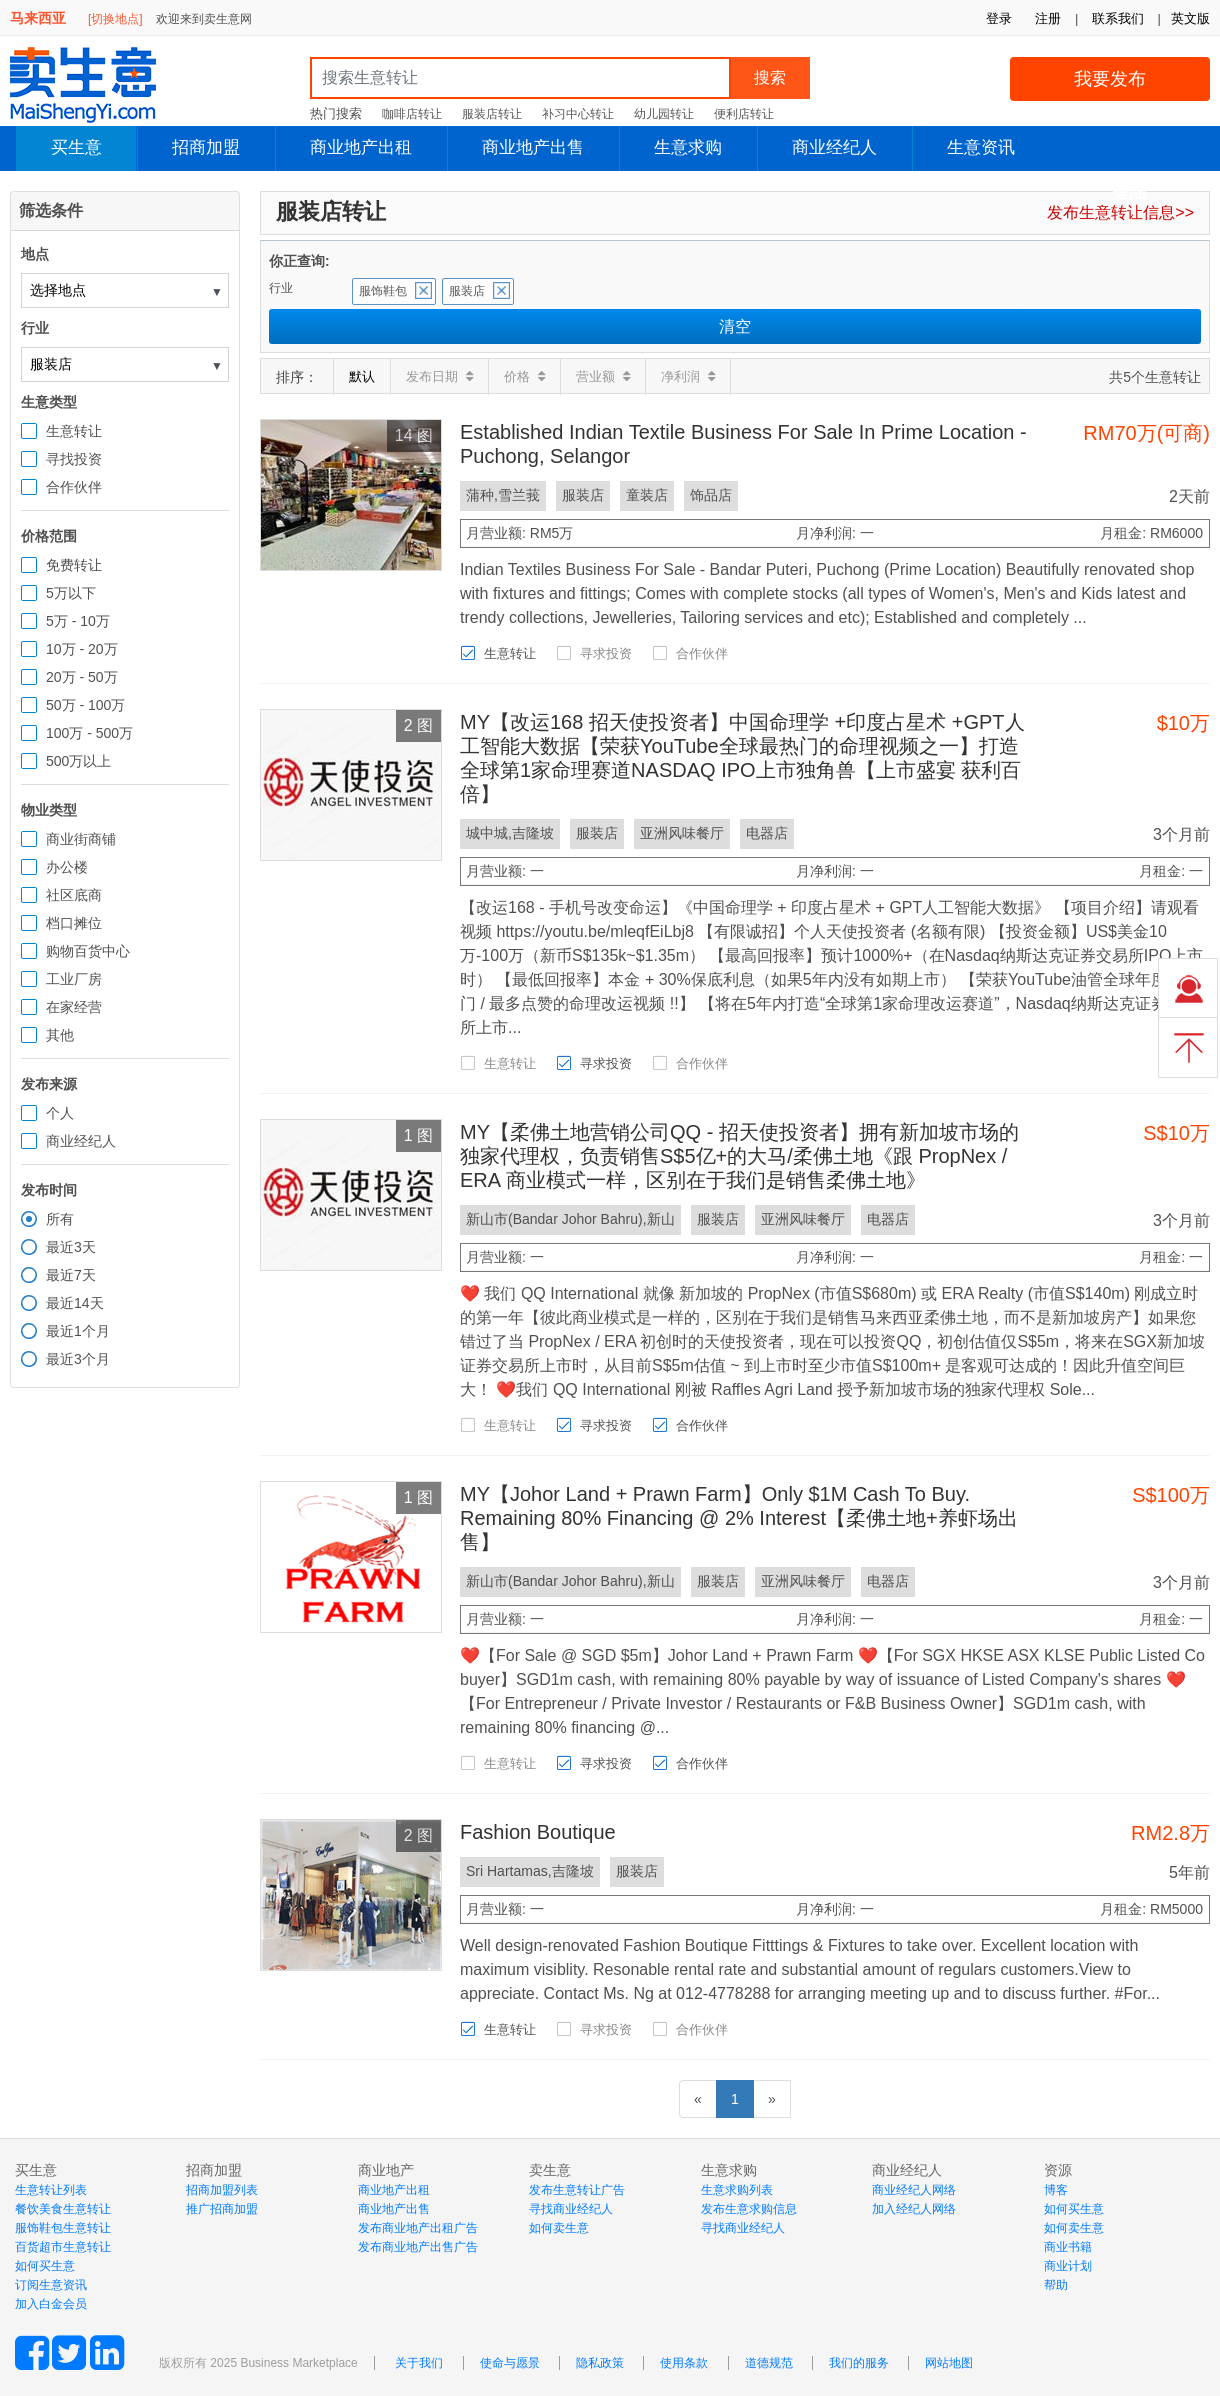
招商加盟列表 (222, 2190)
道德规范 (769, 2363)
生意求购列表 (737, 2190)
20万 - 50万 (82, 677)
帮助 (1056, 2285)
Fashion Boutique (538, 1832)
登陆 (1129, 192)
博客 (1056, 2190)
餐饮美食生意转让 (63, 2209)
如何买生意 (45, 2266)
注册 (1048, 18)
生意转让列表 (51, 2190)
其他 (60, 1035)
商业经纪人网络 (914, 2190)
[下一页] (772, 2099)
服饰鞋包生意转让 (63, 2228)
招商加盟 (206, 147)
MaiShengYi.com (100, 85)
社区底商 (74, 895)
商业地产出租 (361, 147)
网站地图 (949, 2363)
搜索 (770, 77)
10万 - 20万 (82, 649)
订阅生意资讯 (51, 2285)
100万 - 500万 (89, 733)
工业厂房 (74, 979)
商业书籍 (1068, 2247)
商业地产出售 (533, 147)
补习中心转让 (578, 114)
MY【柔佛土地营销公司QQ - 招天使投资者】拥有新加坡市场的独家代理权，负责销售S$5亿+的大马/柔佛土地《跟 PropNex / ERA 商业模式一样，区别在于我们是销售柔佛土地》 (739, 1156)
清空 (735, 326)
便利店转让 (744, 114)
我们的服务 (859, 2363)
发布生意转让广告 (577, 2190)
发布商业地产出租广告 (418, 2228)
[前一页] (698, 2099)
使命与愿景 (510, 2363)
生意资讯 (981, 147)
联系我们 (1118, 18)
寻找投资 (74, 459)
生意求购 (688, 147)
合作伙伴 (74, 487)
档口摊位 (74, 923)
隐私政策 (600, 2363)
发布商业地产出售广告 (418, 2247)
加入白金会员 (51, 2304)
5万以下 (71, 593)
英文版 (1190, 18)
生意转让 (74, 431)
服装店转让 (492, 114)
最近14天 (75, 1303)
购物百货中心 (88, 951)
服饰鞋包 (383, 291)
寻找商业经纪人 (571, 2209)
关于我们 (419, 2363)
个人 (60, 1113)
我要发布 (1110, 79)
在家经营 (74, 1007)
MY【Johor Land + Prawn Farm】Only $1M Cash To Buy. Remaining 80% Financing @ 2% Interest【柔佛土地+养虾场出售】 (739, 1518)
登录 (999, 18)
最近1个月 (78, 1331)
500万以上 (78, 761)
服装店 (467, 291)
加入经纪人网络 (914, 2209)
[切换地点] (115, 19)
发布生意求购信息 (749, 2209)
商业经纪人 (834, 147)
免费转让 (74, 565)
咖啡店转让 (412, 114)
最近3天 (71, 1247)
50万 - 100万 (85, 705)
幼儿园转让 (664, 114)
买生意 (76, 147)
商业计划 (1068, 2266)
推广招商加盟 (222, 2209)
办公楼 (67, 867)
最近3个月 (78, 1359)
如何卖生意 (559, 2228)
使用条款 (684, 2363)
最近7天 (71, 1275)
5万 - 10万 (78, 621)
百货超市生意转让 (63, 2247)
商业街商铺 (81, 839)
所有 (60, 1219)
